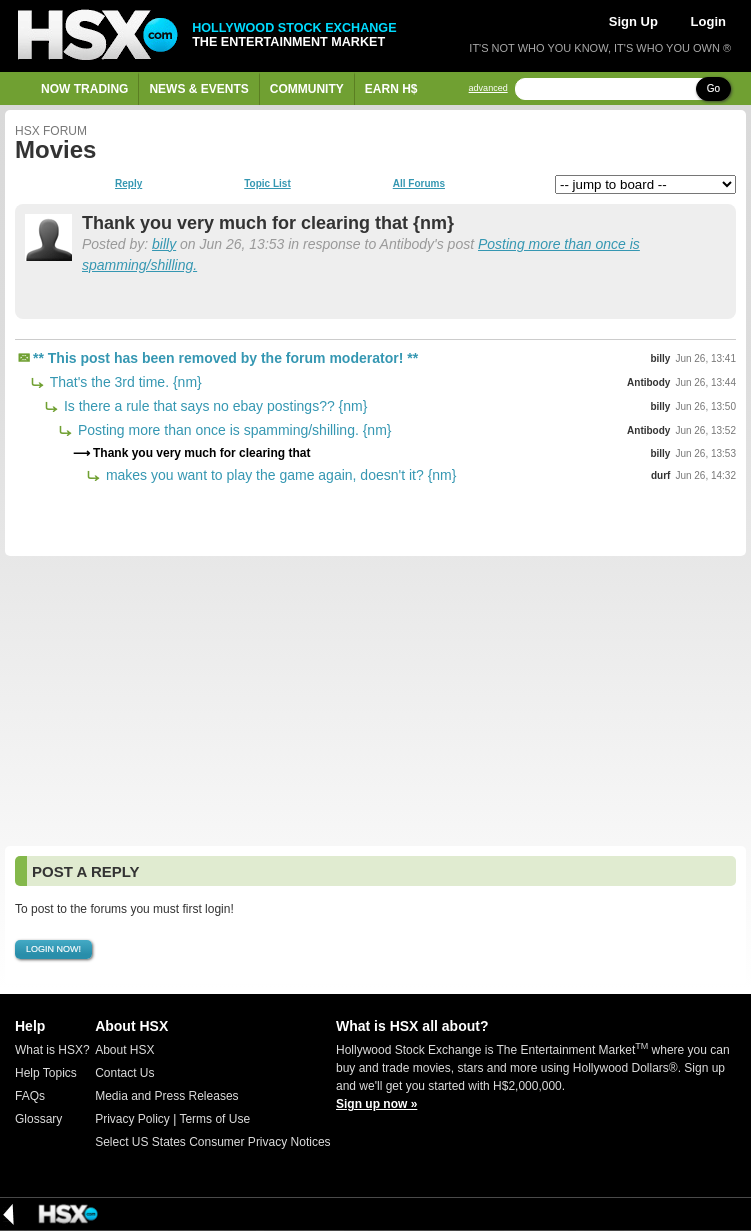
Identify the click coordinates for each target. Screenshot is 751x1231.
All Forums (419, 184)
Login (708, 21)
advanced (488, 88)
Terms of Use (214, 1119)
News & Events (198, 89)
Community (307, 89)
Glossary (38, 1119)
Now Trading (84, 89)
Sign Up (633, 21)
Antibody (648, 382)
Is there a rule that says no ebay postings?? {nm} (213, 406)
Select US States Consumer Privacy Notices (212, 1142)
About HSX (124, 1050)
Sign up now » (376, 1104)
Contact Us (124, 1073)
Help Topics (46, 1073)
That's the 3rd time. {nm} (124, 382)
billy (164, 244)
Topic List (267, 184)
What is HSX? (52, 1050)
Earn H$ (391, 89)
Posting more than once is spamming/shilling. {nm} (233, 430)
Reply (128, 184)
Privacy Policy (132, 1119)
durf (660, 475)
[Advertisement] (375, 701)
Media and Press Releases (166, 1096)
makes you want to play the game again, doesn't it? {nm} (279, 475)
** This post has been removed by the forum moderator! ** (225, 358)
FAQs (30, 1096)
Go (713, 88)
